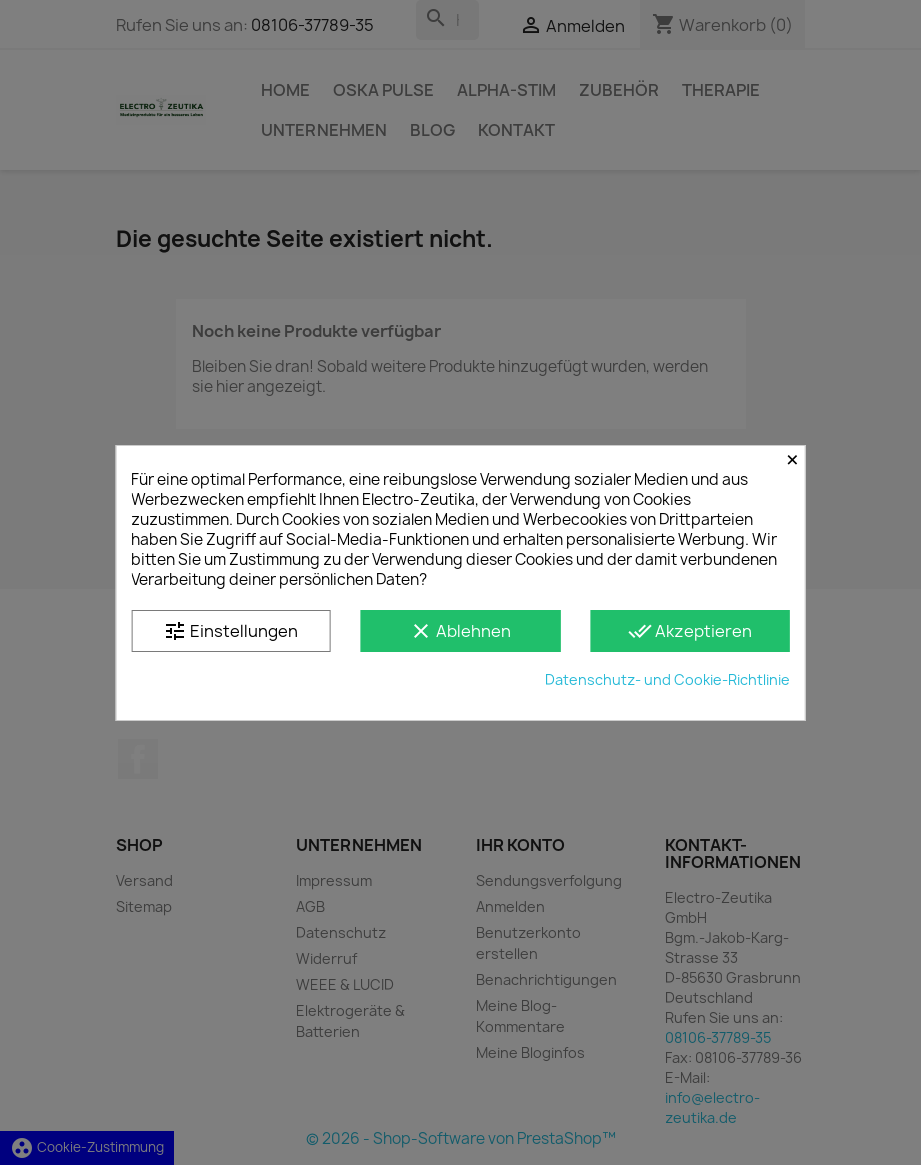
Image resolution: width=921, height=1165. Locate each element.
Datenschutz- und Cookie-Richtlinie (667, 679)
